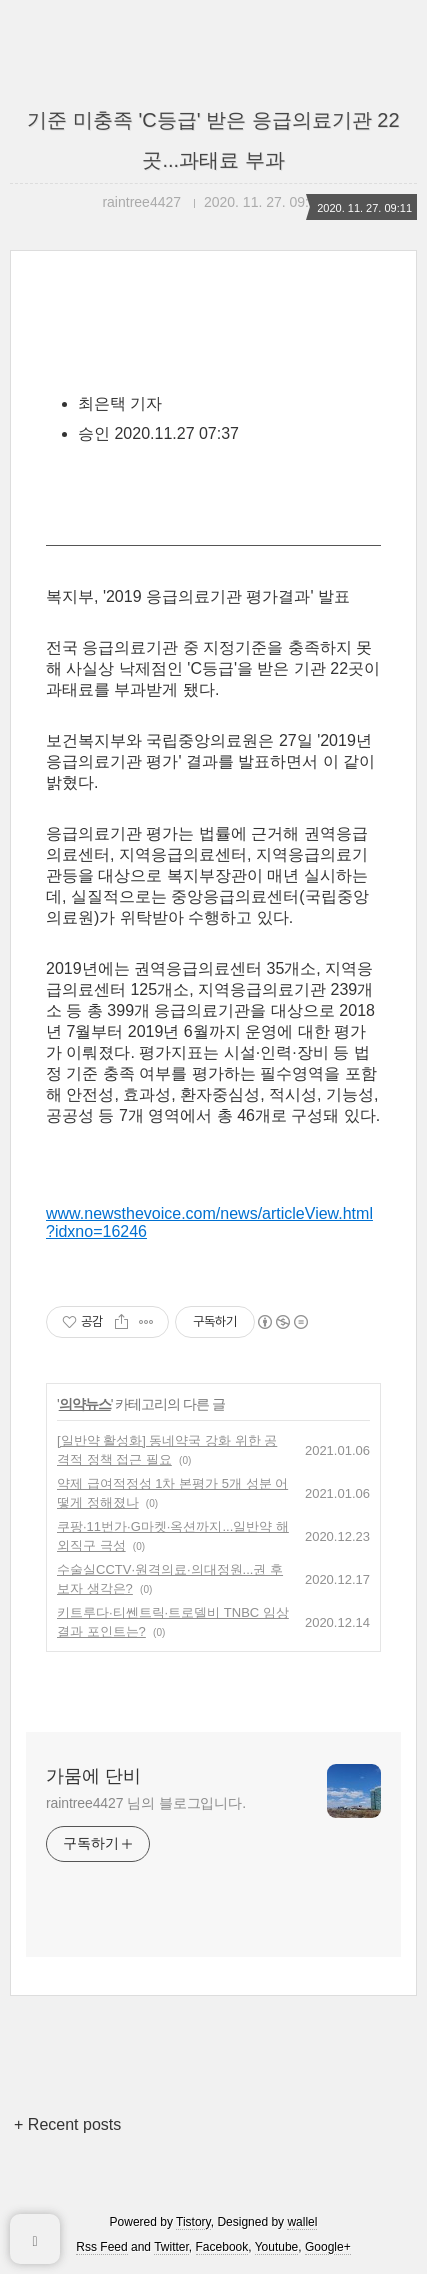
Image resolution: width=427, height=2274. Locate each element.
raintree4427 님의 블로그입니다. (146, 1803)
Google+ (328, 2247)
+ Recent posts (67, 2124)
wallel (302, 2222)
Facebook (222, 2247)
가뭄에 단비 (93, 1776)
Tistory (193, 2222)
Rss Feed (101, 2247)
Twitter (171, 2247)
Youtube (277, 2247)
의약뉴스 (85, 1404)
